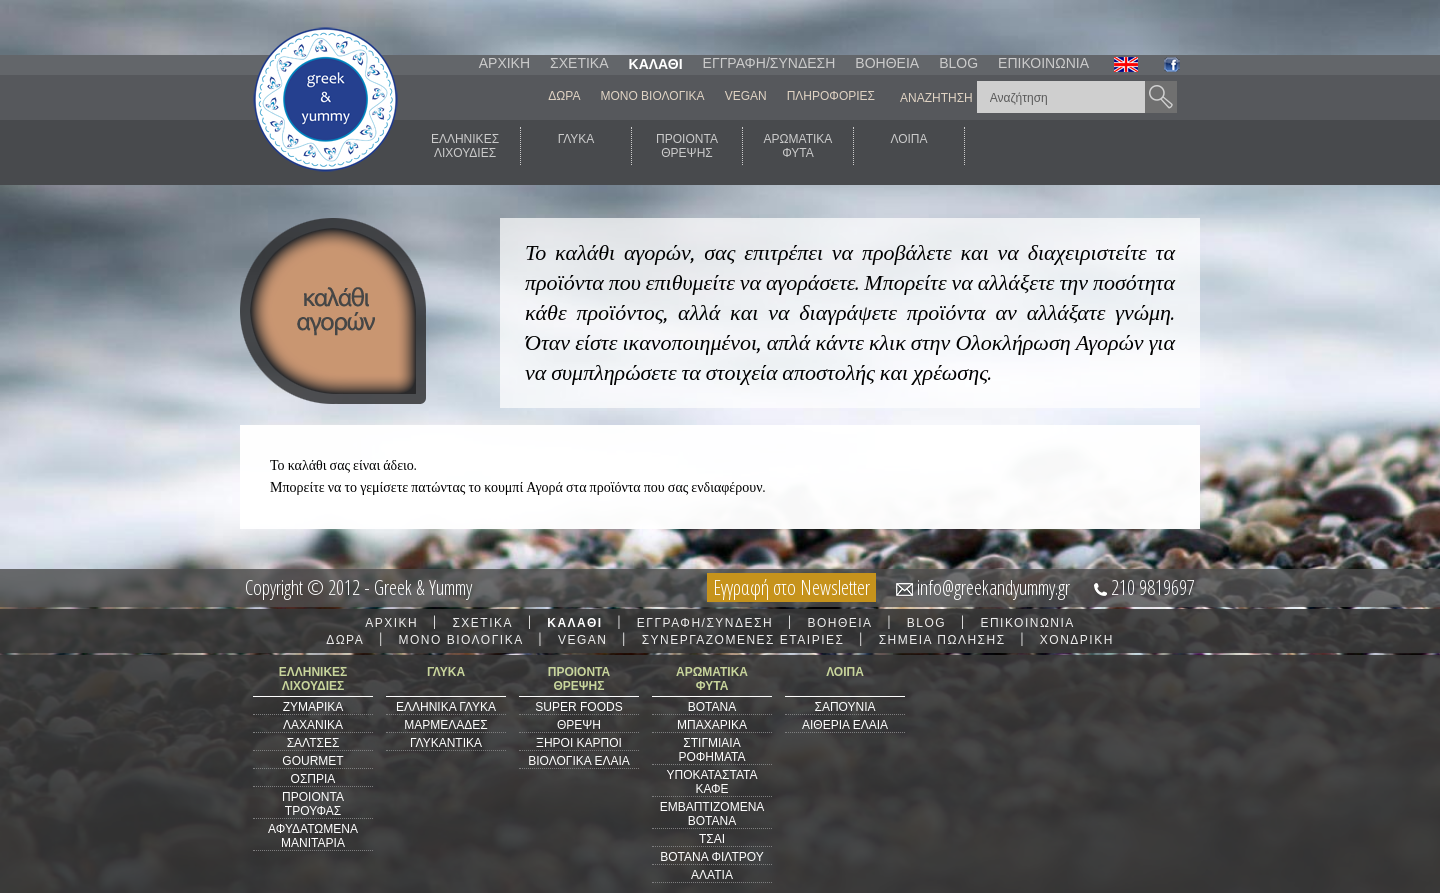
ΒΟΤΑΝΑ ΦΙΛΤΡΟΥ (711, 857)
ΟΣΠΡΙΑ (313, 779)
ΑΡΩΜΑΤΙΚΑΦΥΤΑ (798, 146)
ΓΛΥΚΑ (576, 146)
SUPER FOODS (578, 707)
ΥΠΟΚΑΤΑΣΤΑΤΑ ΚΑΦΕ (712, 782)
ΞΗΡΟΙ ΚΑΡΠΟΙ (579, 743)
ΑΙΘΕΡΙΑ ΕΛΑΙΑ (845, 725)
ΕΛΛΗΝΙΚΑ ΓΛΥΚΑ (446, 707)
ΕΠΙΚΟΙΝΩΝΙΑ (1043, 63)
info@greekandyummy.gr (993, 587)
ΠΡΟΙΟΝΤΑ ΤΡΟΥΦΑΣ (313, 804)
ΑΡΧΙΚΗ (504, 63)
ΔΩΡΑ (564, 96)
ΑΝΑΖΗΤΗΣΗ (936, 98)
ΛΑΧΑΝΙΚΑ (313, 725)
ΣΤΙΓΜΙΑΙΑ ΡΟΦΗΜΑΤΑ (711, 750)
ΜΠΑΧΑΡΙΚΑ (712, 725)
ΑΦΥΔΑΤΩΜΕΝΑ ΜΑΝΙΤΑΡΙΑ (313, 836)
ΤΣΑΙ (712, 839)
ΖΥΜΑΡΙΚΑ (313, 707)
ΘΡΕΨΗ (579, 725)
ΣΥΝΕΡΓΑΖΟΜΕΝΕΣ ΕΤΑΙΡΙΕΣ (743, 640)
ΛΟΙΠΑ (908, 146)
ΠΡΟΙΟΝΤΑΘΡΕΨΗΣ (687, 146)
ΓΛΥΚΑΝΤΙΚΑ (446, 743)
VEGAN (746, 96)
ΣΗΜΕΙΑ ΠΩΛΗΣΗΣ (942, 640)
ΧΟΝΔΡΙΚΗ (1077, 640)
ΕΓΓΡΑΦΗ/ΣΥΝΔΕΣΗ (769, 63)
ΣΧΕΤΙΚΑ (579, 63)
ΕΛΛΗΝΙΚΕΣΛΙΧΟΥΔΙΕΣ (465, 146)
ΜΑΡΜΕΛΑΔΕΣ (445, 725)
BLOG (958, 63)
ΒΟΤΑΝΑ (712, 707)
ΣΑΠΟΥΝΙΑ (844, 707)
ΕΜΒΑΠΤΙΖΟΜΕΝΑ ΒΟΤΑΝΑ (712, 814)
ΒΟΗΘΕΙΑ (887, 63)
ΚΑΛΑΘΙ (656, 64)
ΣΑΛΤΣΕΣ (313, 743)
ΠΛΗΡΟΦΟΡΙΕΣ (831, 96)
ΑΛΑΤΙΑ (712, 875)
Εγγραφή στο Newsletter (791, 587)
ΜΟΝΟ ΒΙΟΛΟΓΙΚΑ (652, 96)
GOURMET (312, 761)
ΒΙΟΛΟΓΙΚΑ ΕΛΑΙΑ (579, 761)
